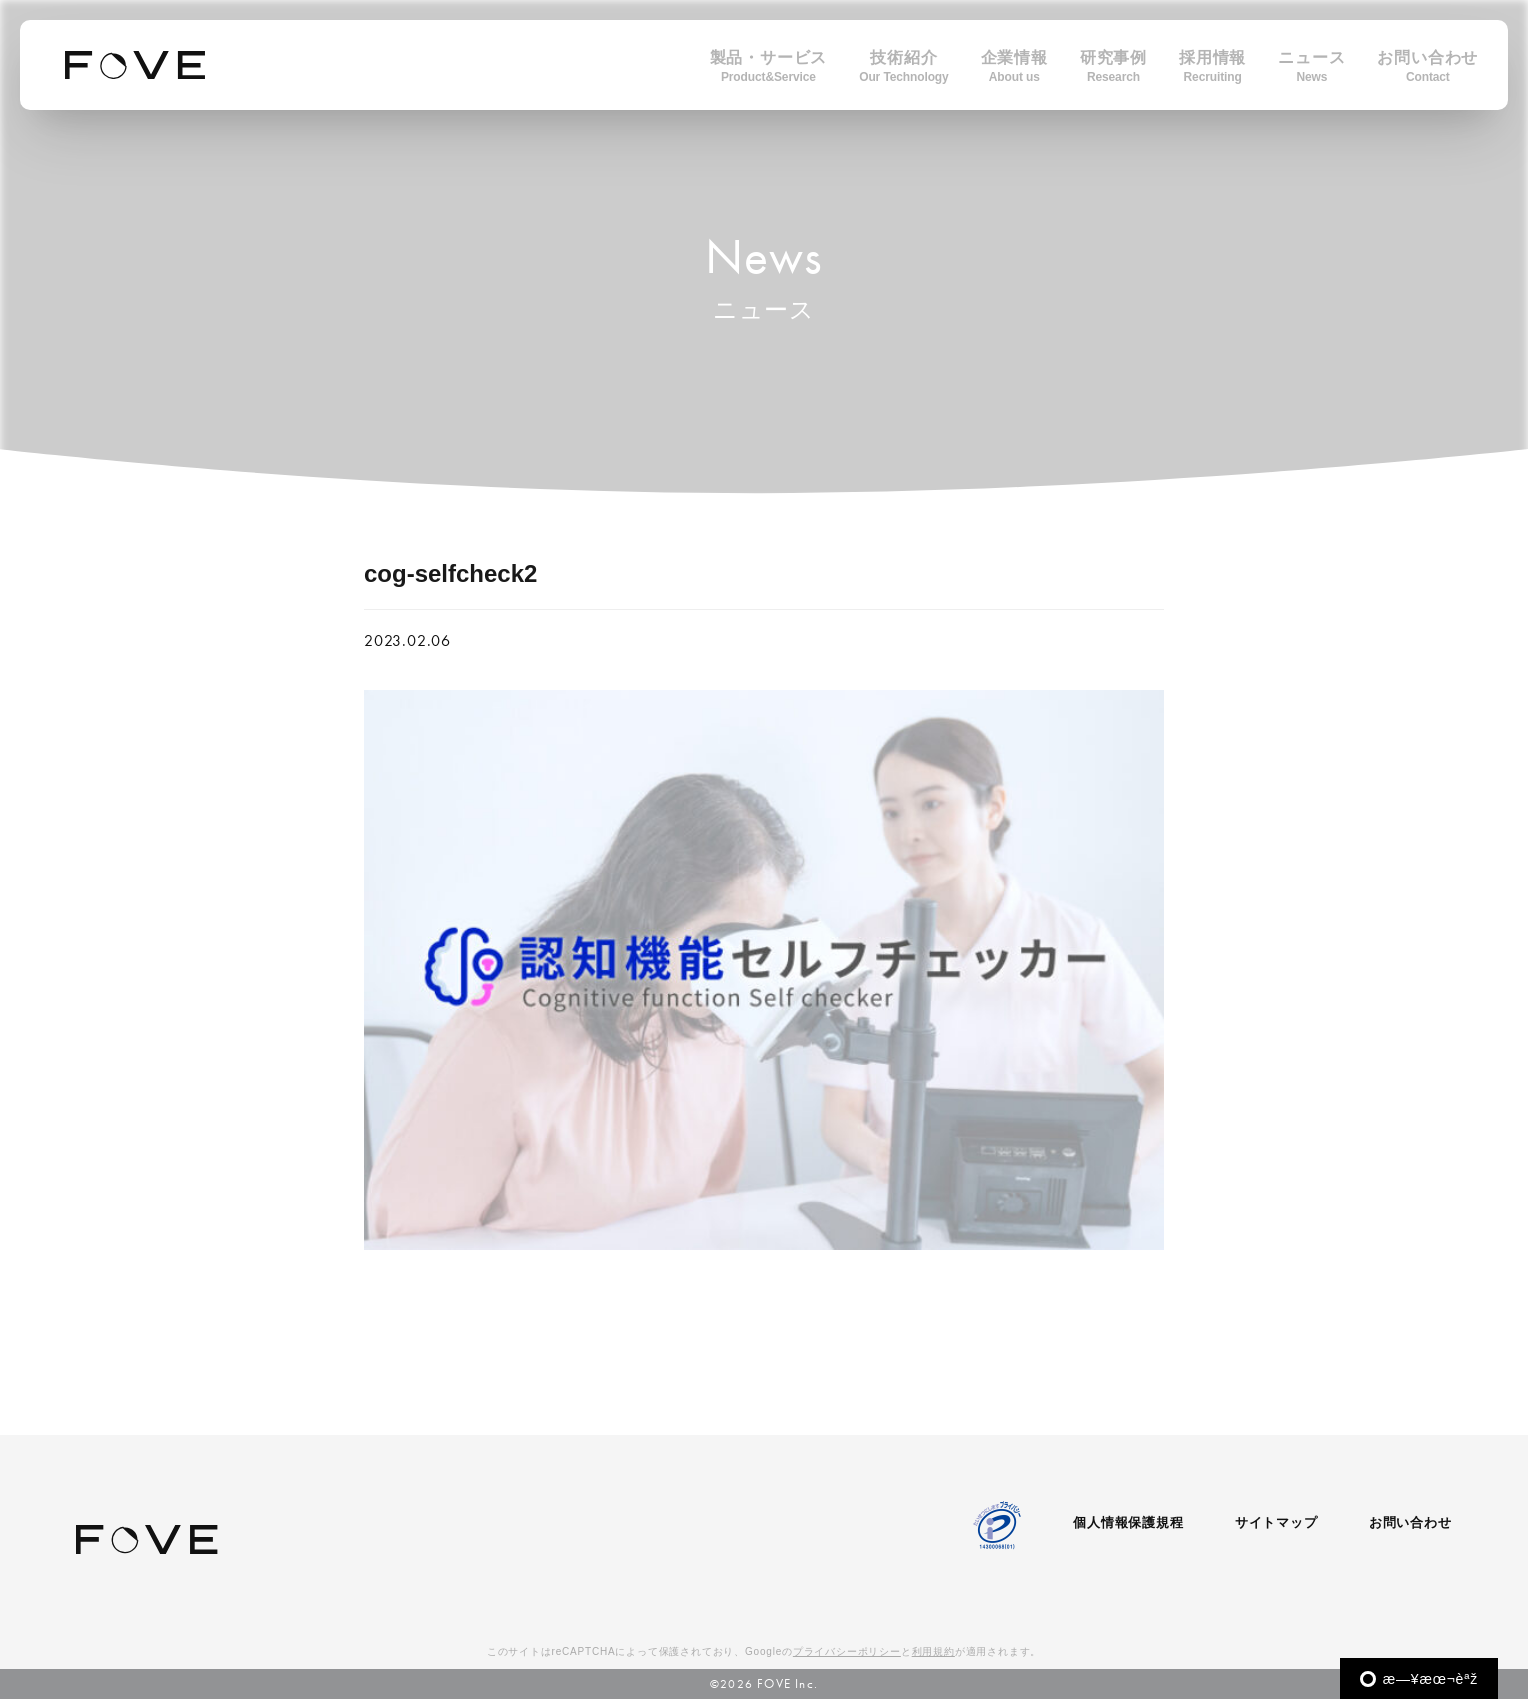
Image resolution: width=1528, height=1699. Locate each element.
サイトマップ (1276, 1522)
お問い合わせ (1410, 1522)
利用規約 (933, 1651)
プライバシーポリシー (847, 1651)
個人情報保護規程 (1128, 1522)
